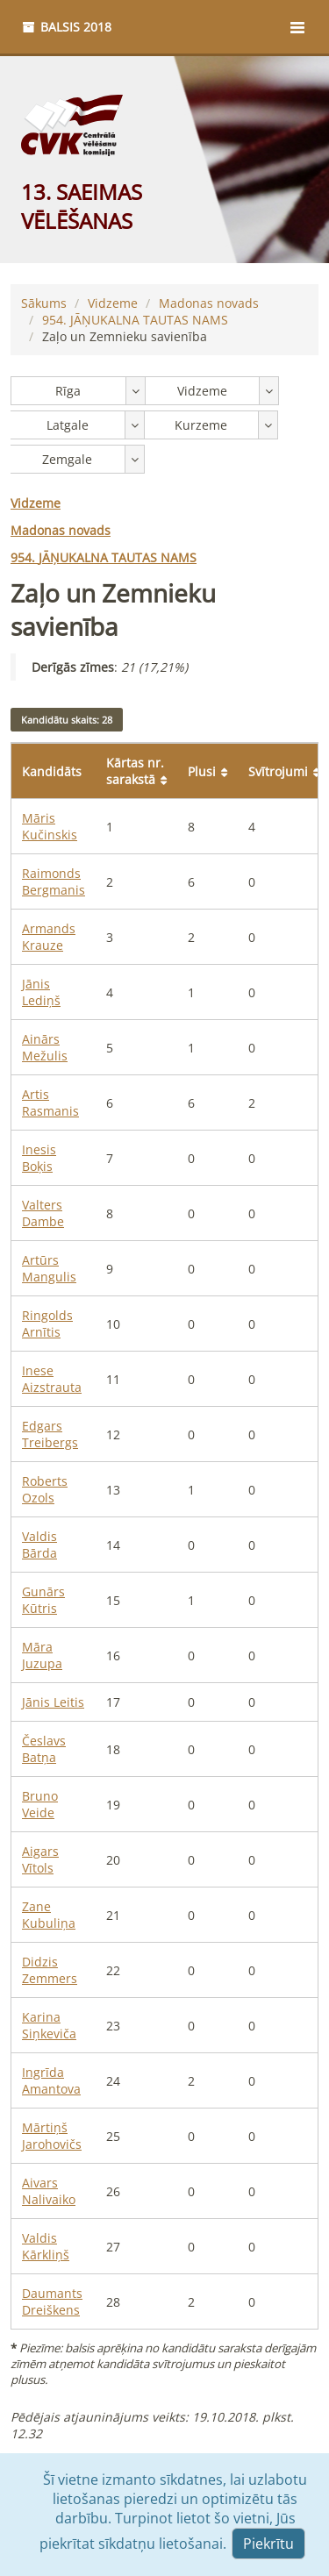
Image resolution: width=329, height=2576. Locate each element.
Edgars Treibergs (50, 1434)
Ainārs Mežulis (45, 1047)
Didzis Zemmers (49, 1970)
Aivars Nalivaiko (48, 2191)
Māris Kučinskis (49, 826)
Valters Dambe (43, 1213)
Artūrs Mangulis (49, 1268)
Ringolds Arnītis (47, 1323)
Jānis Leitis (53, 1702)
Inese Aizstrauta (52, 1378)
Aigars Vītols (40, 1859)
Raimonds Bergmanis (53, 881)
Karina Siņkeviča (49, 2025)
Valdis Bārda (39, 1544)
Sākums (44, 303)
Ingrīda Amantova (51, 2080)
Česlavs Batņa (44, 1749)
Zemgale (67, 459)
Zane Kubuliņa (48, 1914)
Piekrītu (268, 2543)
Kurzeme (201, 425)
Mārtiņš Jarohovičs (52, 2135)
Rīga (68, 390)
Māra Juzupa (42, 1655)
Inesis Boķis (39, 1157)
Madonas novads (209, 303)
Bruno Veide (40, 1804)
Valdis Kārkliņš (45, 2246)
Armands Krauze (48, 936)
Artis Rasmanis (50, 1102)
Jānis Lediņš (41, 992)
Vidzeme (113, 303)
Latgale (67, 425)
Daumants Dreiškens (52, 2301)
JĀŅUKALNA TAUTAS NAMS (135, 319)
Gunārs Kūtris (43, 1599)
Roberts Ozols (45, 1489)
